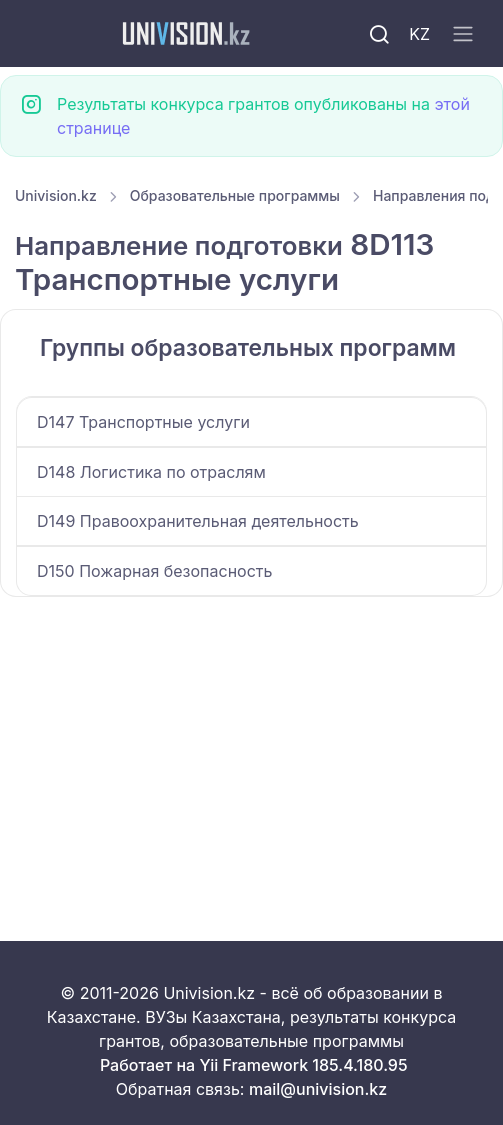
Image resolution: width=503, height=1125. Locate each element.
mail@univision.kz (318, 1089)
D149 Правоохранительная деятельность (198, 521)
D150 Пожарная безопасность (154, 571)
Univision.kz (56, 195)
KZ (419, 34)
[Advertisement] (251, 745)
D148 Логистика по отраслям (151, 472)
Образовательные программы (235, 195)
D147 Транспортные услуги (143, 422)
